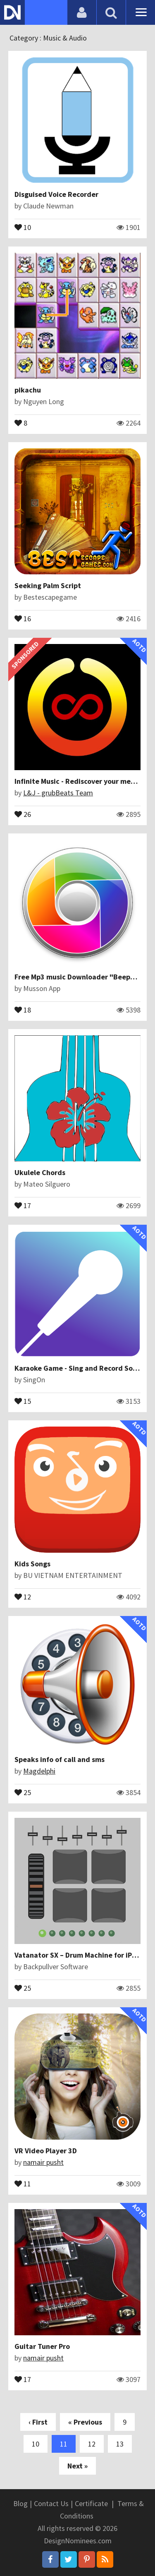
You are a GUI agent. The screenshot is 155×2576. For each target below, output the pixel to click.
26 (22, 813)
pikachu (27, 390)
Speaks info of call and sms (59, 1759)
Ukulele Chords (39, 1172)
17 (22, 1205)
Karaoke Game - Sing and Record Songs (79, 1368)
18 (22, 1009)
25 (22, 1792)
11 (22, 2183)
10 (22, 227)
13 (120, 2444)
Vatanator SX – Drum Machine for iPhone (81, 1955)
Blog (20, 2503)
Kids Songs (32, 1563)
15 (22, 1400)
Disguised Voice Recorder (56, 194)
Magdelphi (39, 1771)
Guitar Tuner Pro (42, 2346)
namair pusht (43, 2162)
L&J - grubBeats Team (58, 792)
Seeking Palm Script (47, 585)
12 (22, 1596)
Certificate (91, 2503)
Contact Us (51, 2503)
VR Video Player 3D (45, 2150)
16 (22, 618)
